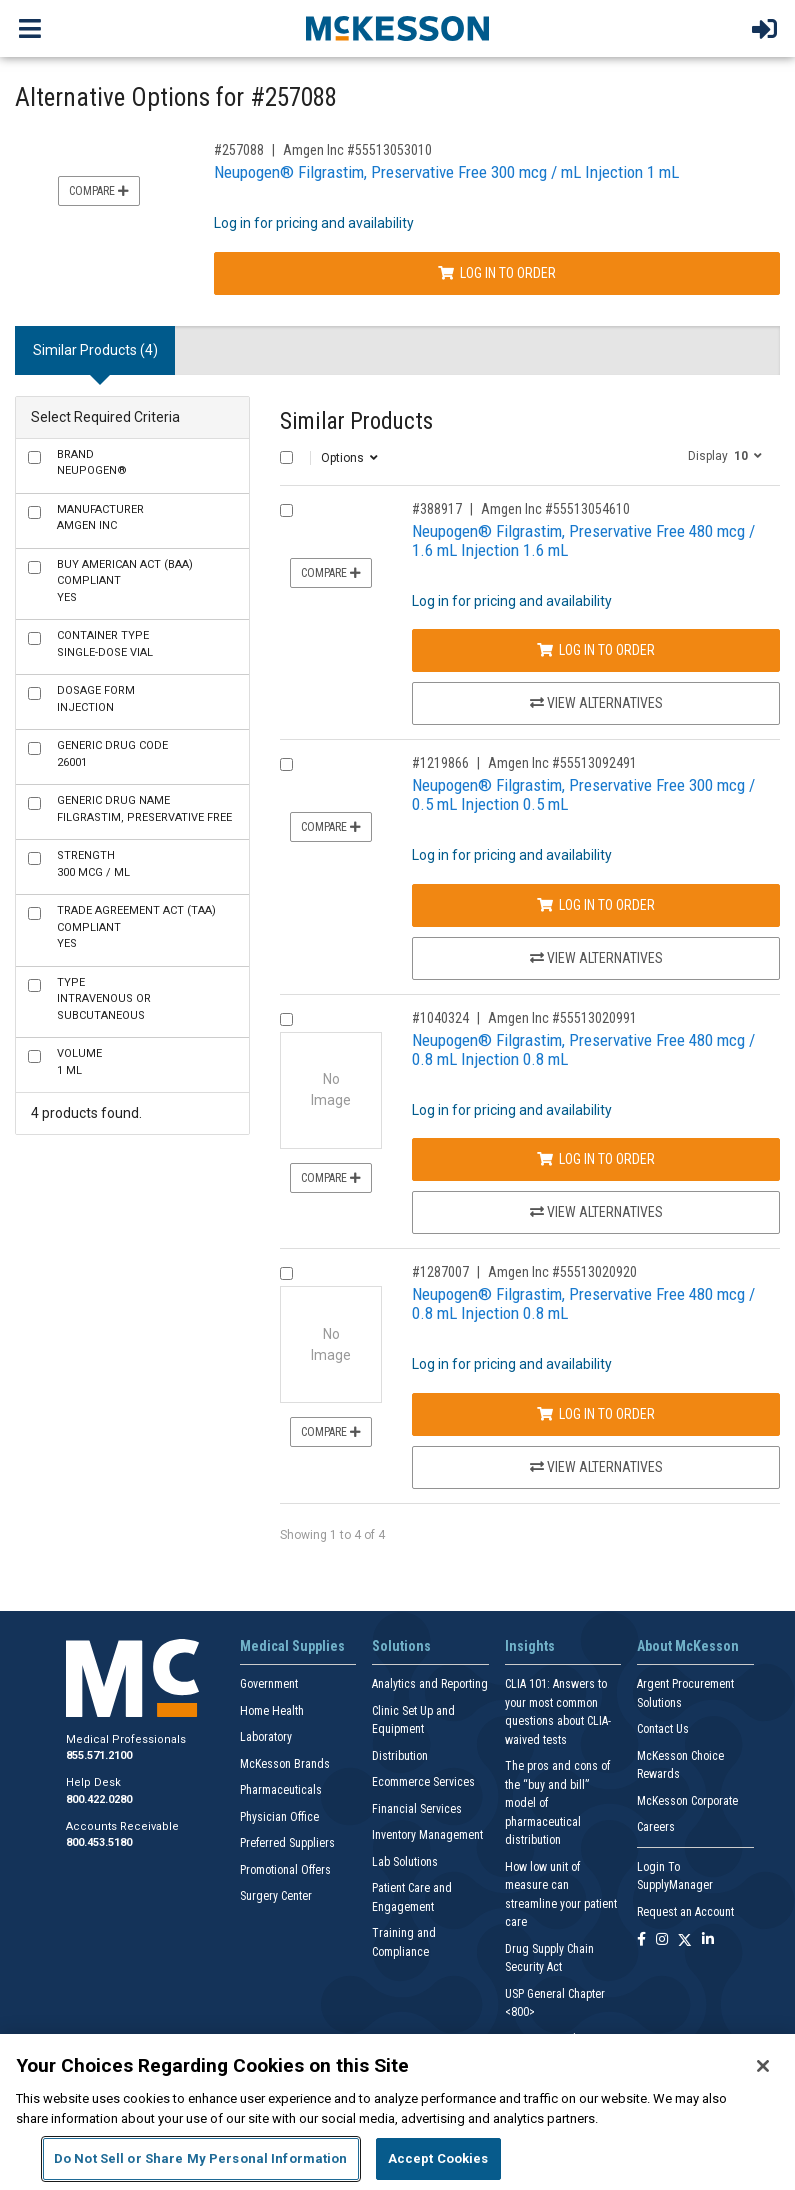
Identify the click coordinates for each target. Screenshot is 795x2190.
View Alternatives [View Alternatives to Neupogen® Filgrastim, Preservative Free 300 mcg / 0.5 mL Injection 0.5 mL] (596, 958)
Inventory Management (427, 1835)
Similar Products (356, 421)
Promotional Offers (285, 1870)
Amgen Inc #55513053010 (357, 150)
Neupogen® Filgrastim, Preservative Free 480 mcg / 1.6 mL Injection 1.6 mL (583, 540)
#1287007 (440, 1272)
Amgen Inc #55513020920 (562, 1272)
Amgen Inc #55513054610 (555, 509)
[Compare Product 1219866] (286, 764)
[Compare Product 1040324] (286, 1019)
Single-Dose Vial (105, 644)
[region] (397, 2112)
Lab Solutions (405, 1862)
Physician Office (279, 1817)
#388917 (437, 509)
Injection (96, 699)
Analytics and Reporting (430, 1684)
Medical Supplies (292, 1646)
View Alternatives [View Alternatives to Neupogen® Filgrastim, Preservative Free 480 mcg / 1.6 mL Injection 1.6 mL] (596, 703)
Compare (99, 191)
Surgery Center (276, 1896)
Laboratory (266, 1737)
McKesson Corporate (687, 1801)
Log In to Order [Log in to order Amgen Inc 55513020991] (596, 1159)
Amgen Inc (100, 518)
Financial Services (417, 1809)
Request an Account (685, 1912)
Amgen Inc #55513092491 (562, 763)
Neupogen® (92, 463)
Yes (125, 581)
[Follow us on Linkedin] (708, 1940)
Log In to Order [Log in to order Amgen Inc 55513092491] (596, 905)
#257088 (239, 150)
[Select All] (286, 457)
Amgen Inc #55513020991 (562, 1018)
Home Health (272, 1711)
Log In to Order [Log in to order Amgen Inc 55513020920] (596, 1414)
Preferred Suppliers (287, 1843)
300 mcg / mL (93, 864)
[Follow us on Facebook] (641, 1940)
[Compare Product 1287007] (286, 1273)
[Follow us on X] (685, 1940)
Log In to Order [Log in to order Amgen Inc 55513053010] (497, 273)
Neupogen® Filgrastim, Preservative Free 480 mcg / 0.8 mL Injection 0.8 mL (583, 1049)
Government (269, 1684)
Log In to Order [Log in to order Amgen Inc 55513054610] (596, 650)
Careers (656, 1827)
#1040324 (440, 1018)
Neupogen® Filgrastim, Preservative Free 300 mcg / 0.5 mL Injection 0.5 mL (583, 794)
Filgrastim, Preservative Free (144, 809)
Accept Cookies (438, 2158)
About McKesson (688, 1646)
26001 (112, 754)
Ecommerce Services (423, 1782)
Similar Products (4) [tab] (95, 350)
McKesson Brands (285, 1764)
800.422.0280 (99, 1799)
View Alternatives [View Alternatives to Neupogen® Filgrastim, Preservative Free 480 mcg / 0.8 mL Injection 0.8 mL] (596, 1212)
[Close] (763, 2066)
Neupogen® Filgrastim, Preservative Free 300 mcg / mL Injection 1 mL (446, 172)
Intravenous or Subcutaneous (104, 999)
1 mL (79, 1062)
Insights (530, 1646)
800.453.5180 (99, 1842)
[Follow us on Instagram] (662, 1940)
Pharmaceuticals (281, 1790)
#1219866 (440, 763)
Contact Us (663, 1729)
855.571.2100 (99, 1755)
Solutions (401, 1646)
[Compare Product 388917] (286, 510)
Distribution (400, 1756)
